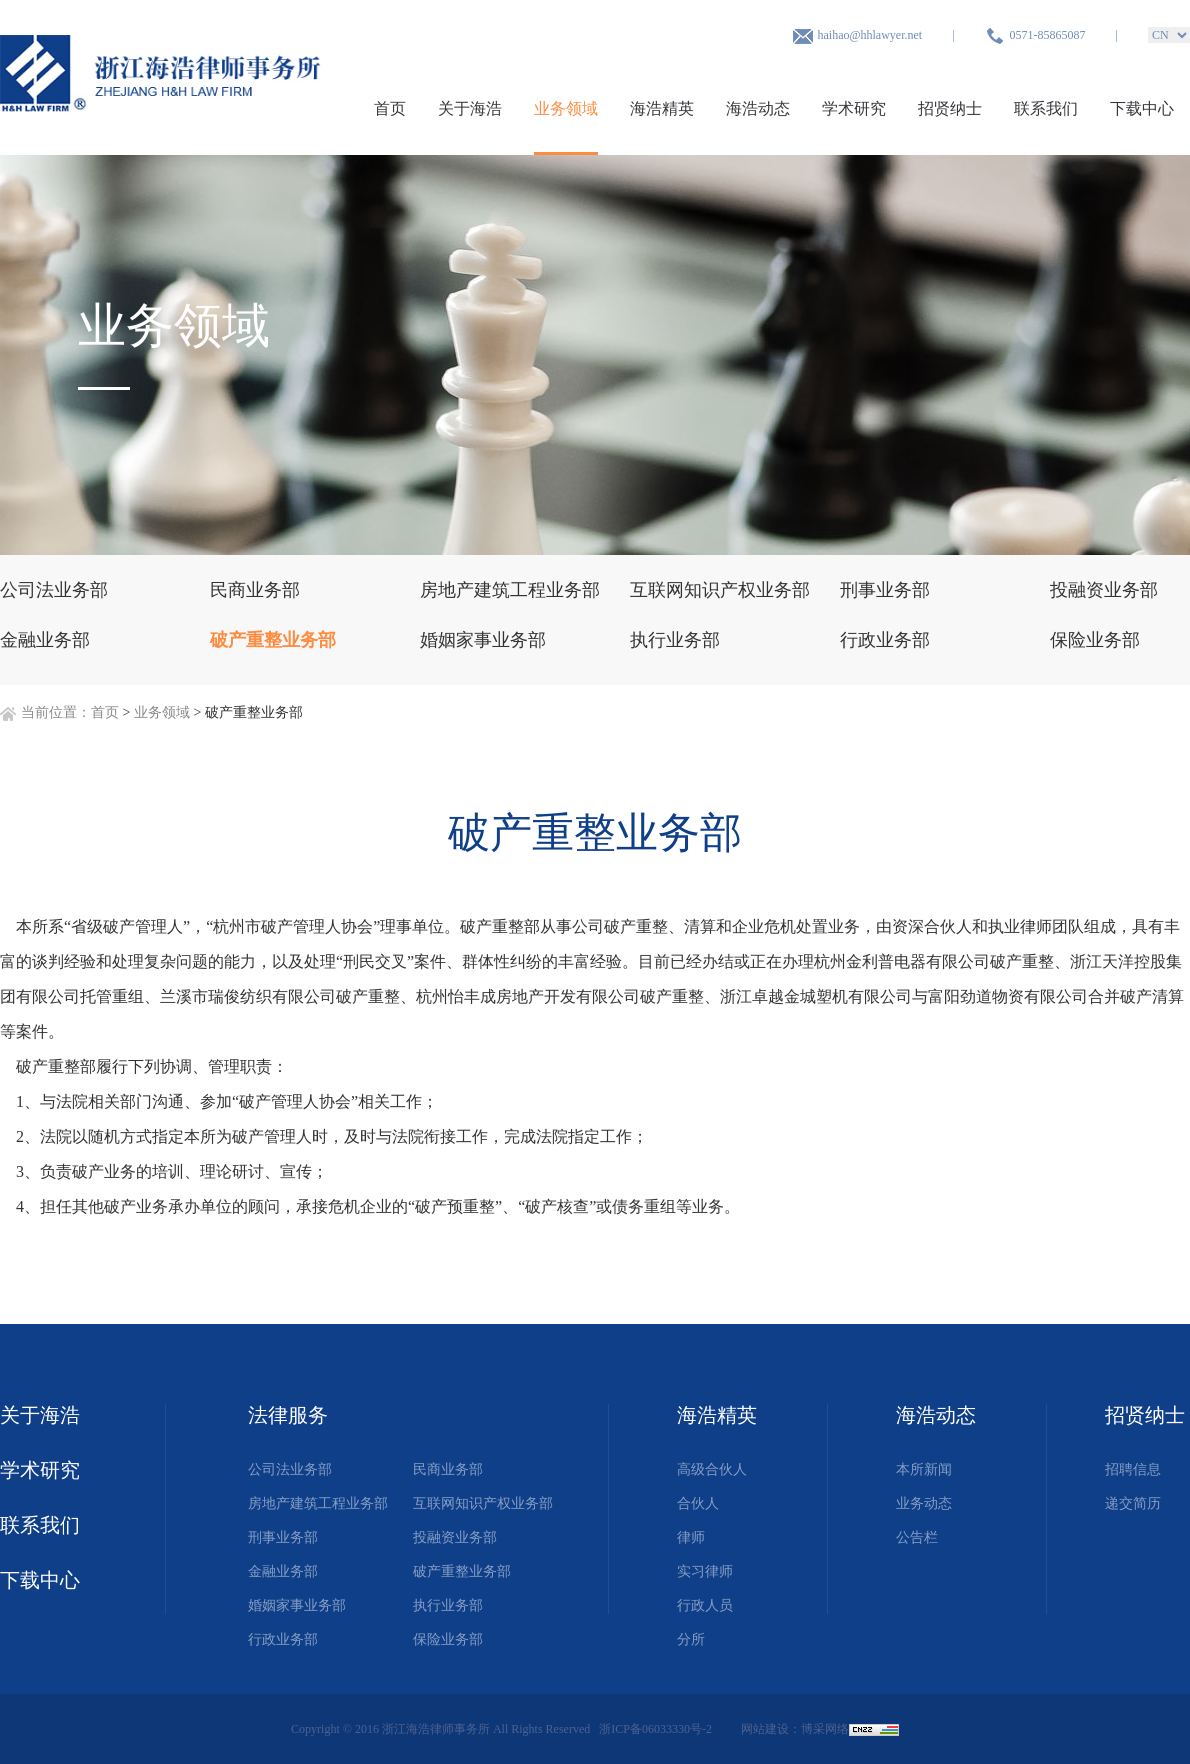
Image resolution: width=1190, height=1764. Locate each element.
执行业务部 (448, 1605)
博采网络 (825, 1729)
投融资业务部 (455, 1537)
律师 (691, 1537)
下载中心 (1142, 108)
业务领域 (566, 108)
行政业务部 (283, 1639)
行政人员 (705, 1605)
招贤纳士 (950, 108)
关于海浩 (470, 108)
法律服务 (288, 1415)
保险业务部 (448, 1639)
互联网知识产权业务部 (483, 1503)
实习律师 (705, 1571)
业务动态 (924, 1503)
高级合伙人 (712, 1469)
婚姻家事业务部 (297, 1605)
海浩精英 (662, 108)
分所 (691, 1639)
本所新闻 (924, 1469)
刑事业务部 (283, 1537)
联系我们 (1046, 108)
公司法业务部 (290, 1469)
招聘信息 (1133, 1469)
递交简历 (1133, 1503)
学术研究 (854, 108)
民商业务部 (448, 1469)
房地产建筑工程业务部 (318, 1503)
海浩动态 (758, 108)
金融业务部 (283, 1571)
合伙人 (698, 1503)
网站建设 (765, 1729)
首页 (390, 108)
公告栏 (917, 1537)
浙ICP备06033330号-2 (657, 1729)
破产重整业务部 (462, 1571)
